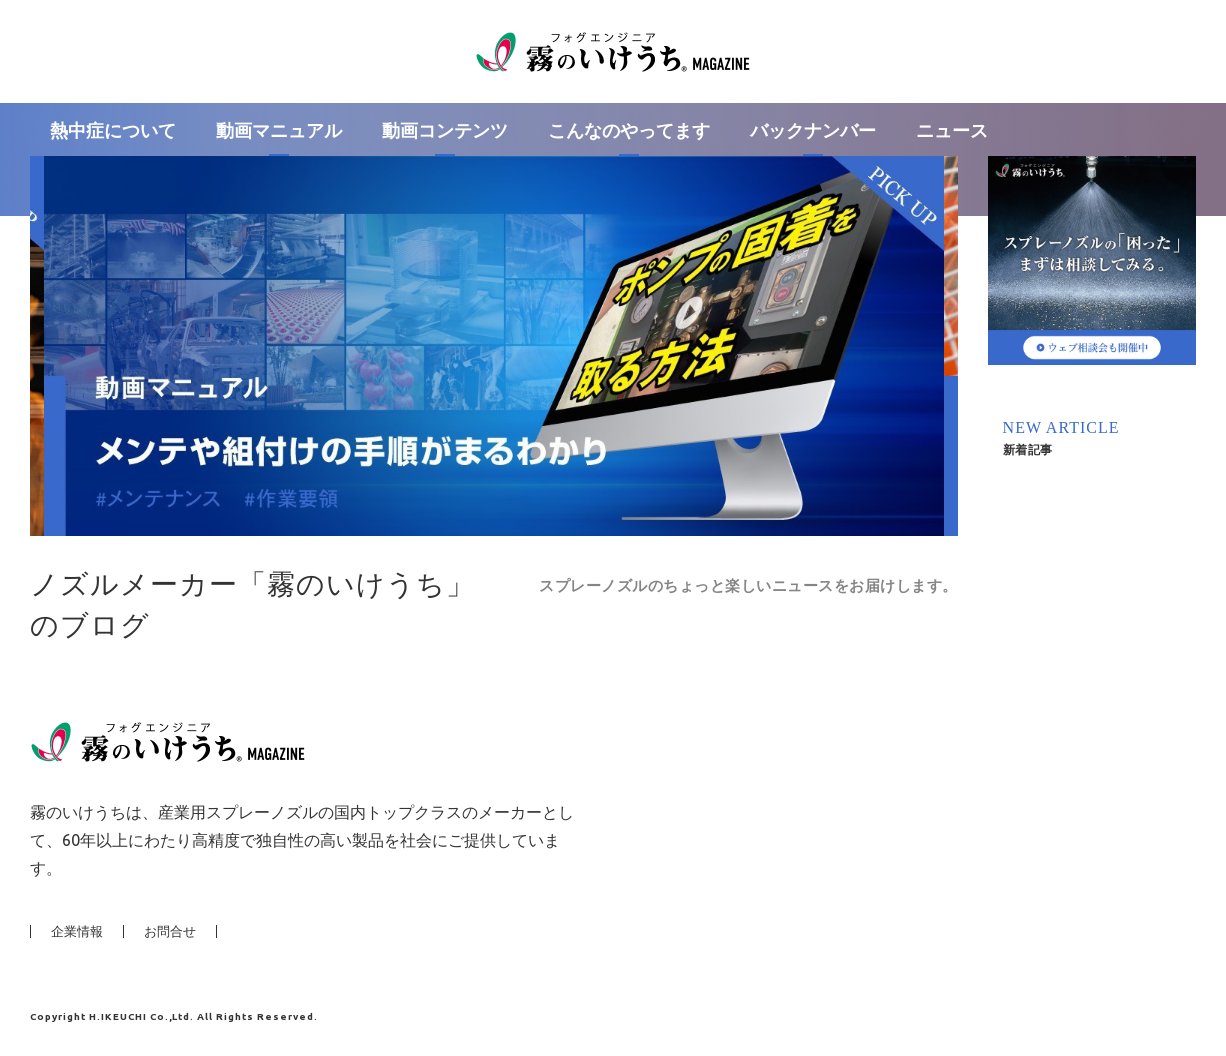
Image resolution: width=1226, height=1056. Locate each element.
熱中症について (113, 130)
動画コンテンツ (445, 130)
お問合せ (170, 931)
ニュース (952, 130)
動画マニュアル (279, 130)
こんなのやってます (629, 130)
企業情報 (77, 931)
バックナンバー (813, 130)
